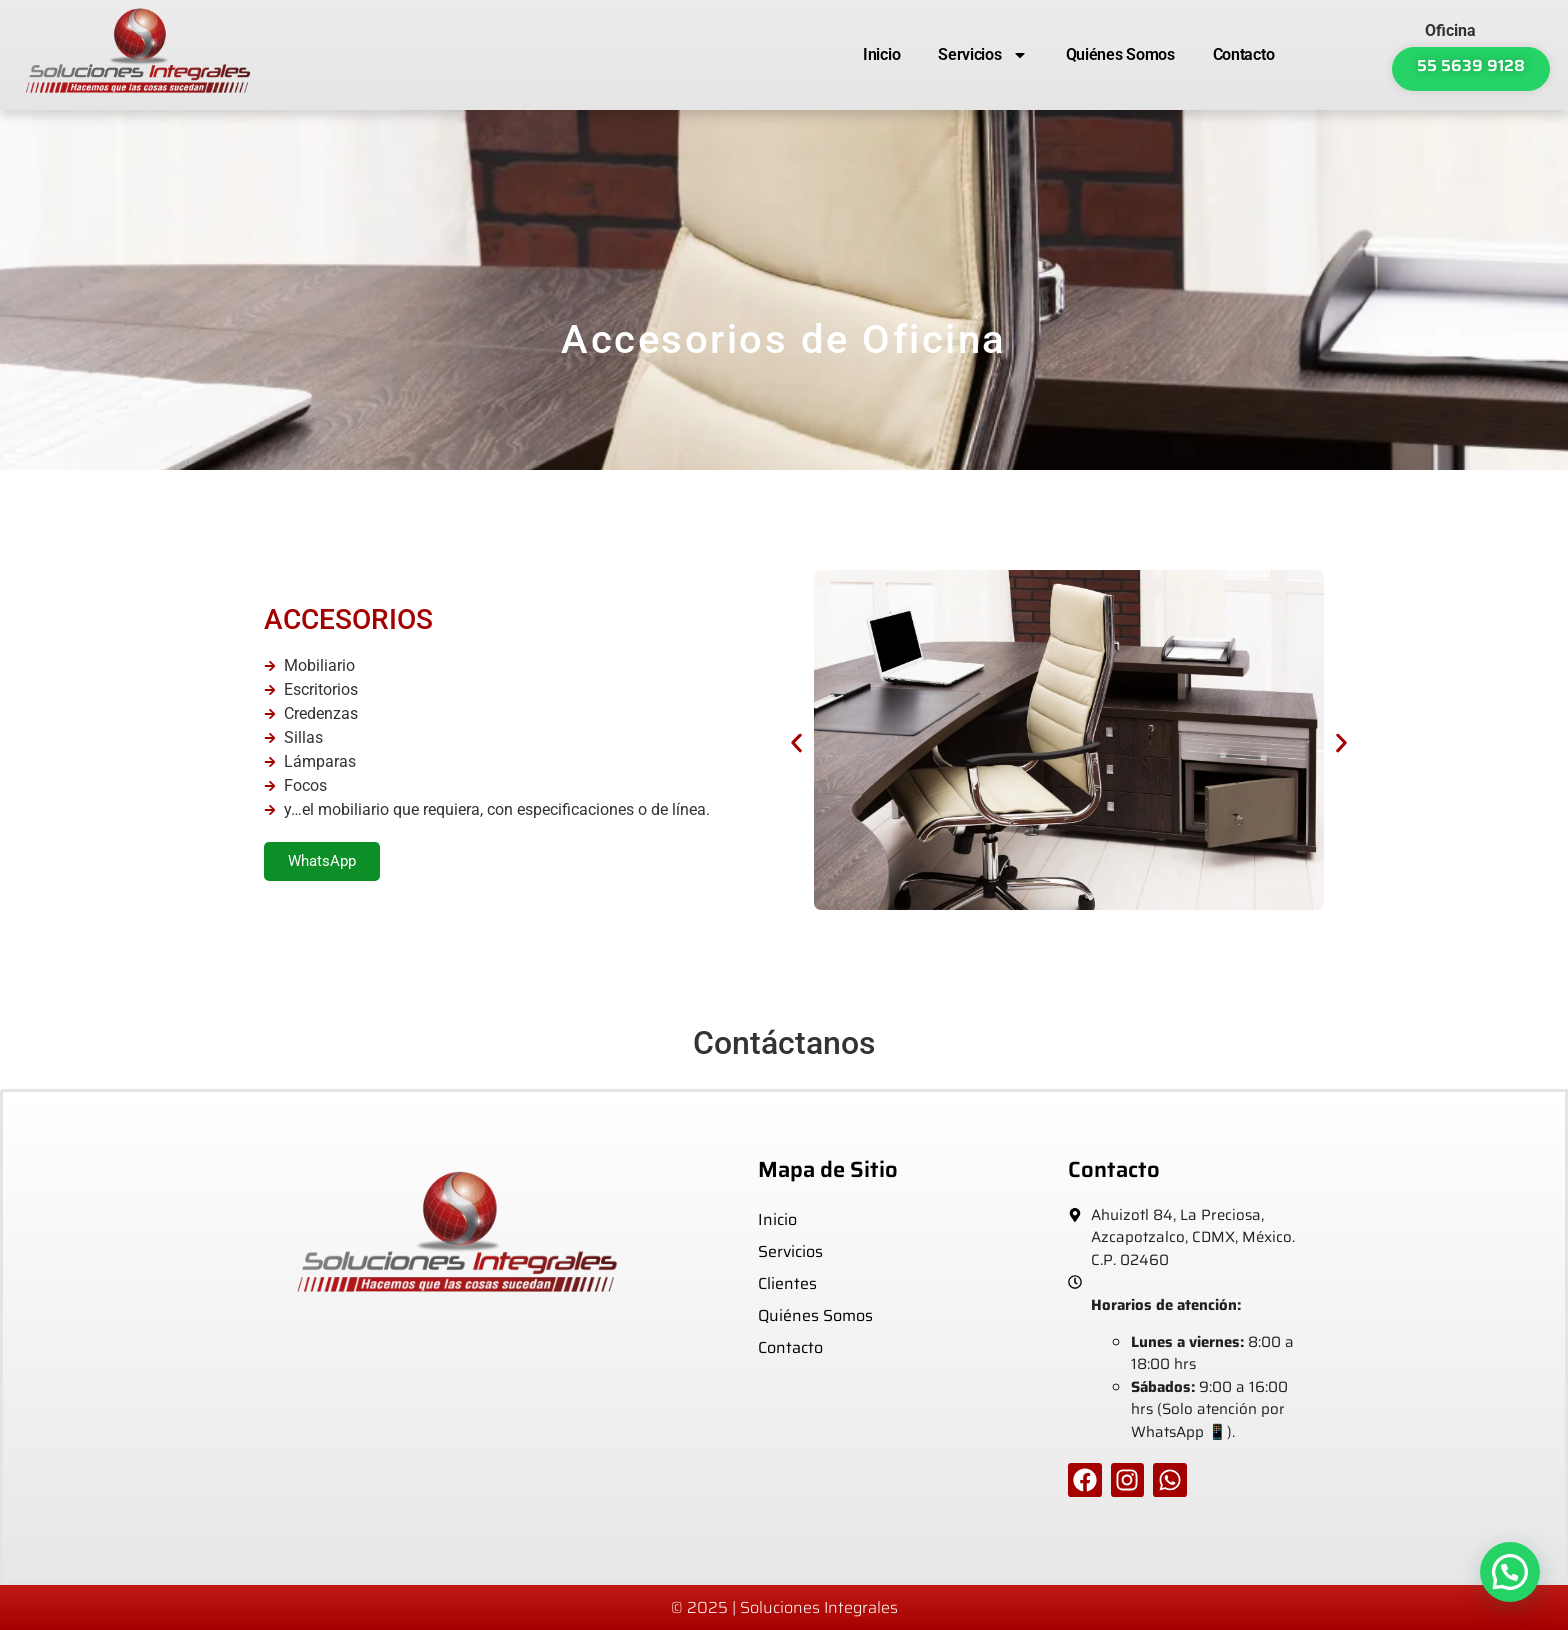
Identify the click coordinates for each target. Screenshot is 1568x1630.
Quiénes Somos (1120, 54)
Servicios (982, 55)
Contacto (1244, 54)
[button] (796, 743)
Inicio (881, 54)
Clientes (787, 1283)
